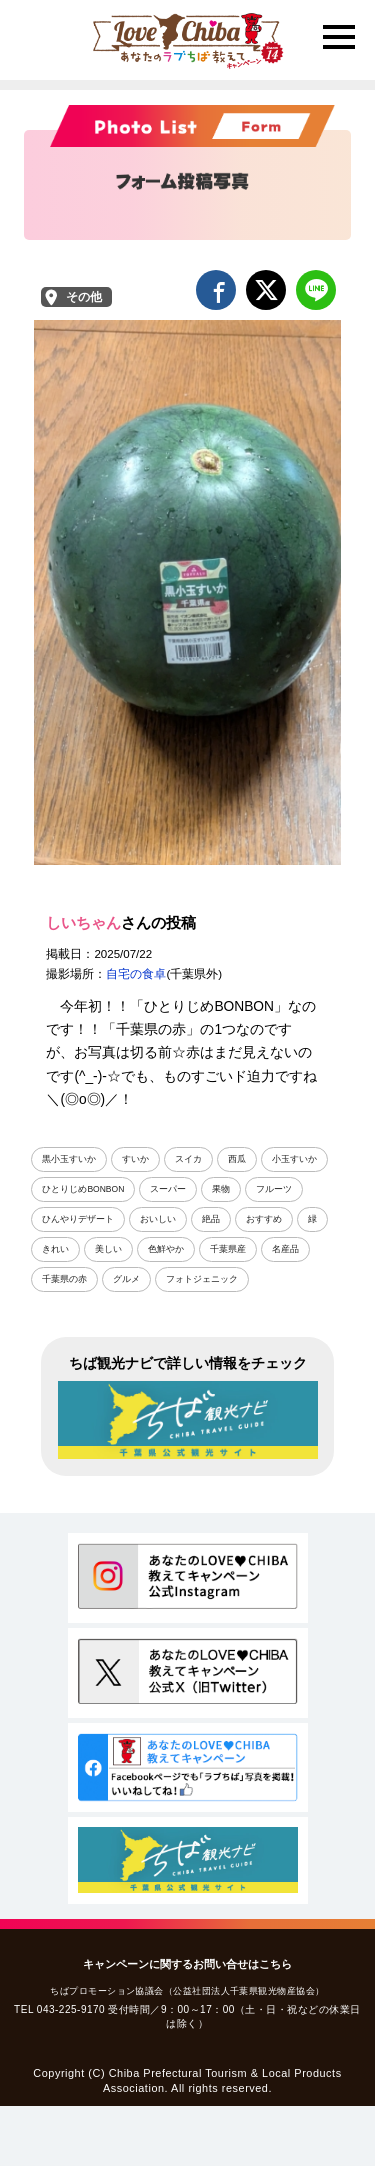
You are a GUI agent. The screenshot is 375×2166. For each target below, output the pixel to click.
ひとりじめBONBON (83, 1189)
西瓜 (237, 1159)
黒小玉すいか (69, 1159)
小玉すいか (294, 1159)
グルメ (126, 1279)
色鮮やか (166, 1249)
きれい (55, 1249)
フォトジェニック (202, 1279)
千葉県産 (228, 1249)
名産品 (285, 1249)
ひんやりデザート (78, 1219)
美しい (108, 1249)
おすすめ (264, 1219)
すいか (135, 1159)
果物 (221, 1189)
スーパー (168, 1189)
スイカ (188, 1159)
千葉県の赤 (64, 1279)
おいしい (158, 1219)
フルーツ (274, 1189)
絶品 (211, 1219)
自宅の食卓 (136, 974)
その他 (84, 297)
